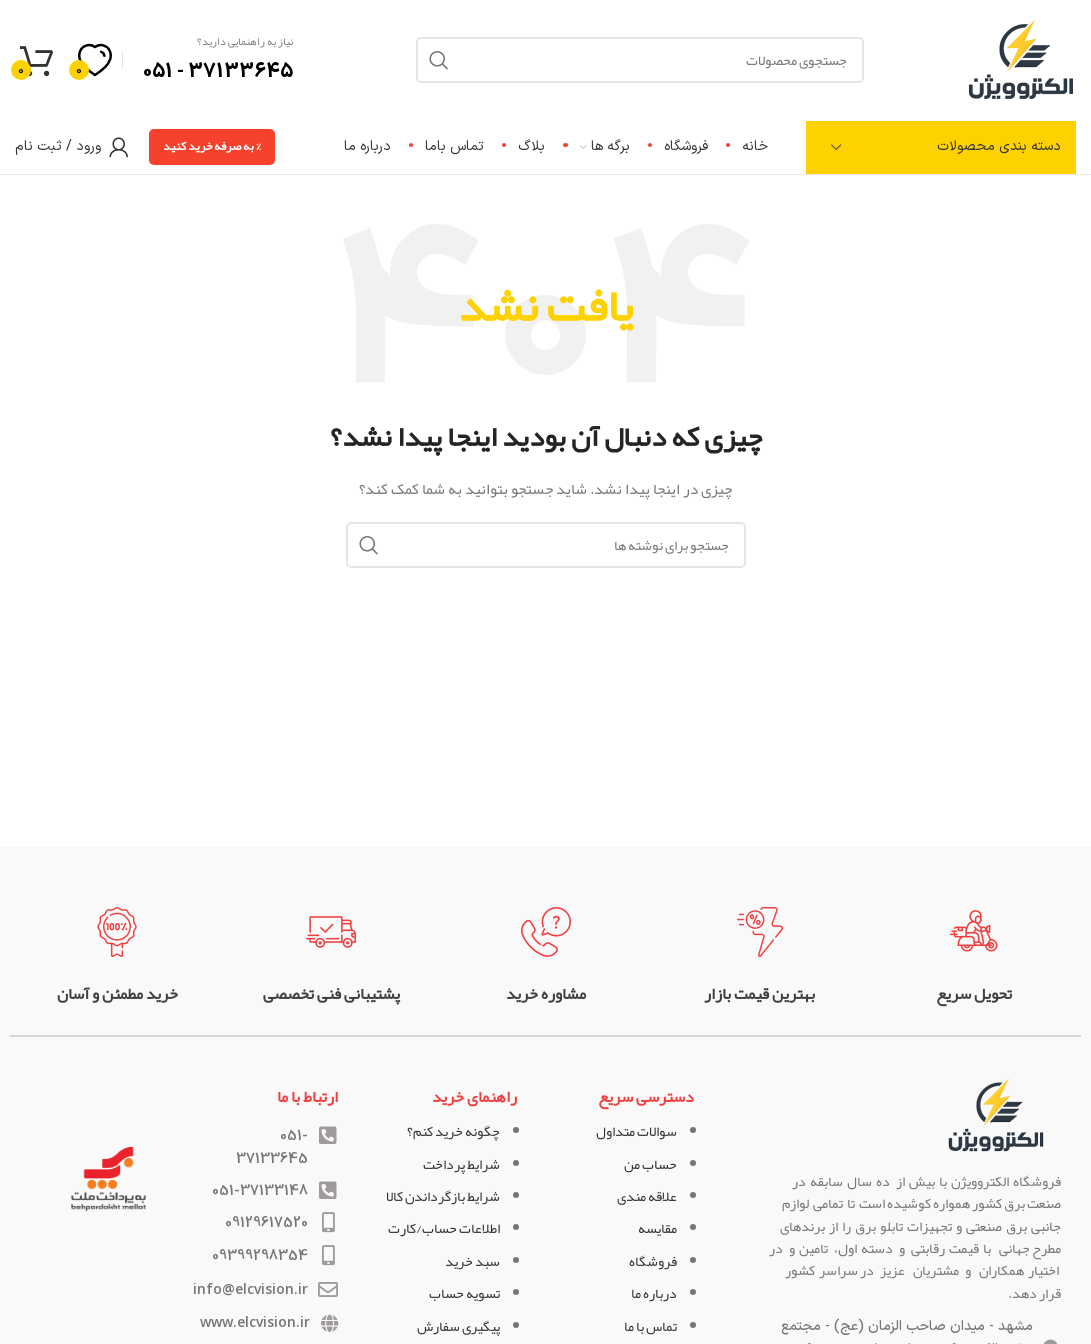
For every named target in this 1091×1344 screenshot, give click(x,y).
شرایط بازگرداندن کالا (443, 1196)
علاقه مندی (647, 1196)
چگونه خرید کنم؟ (453, 1131)
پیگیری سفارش (458, 1326)
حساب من (650, 1164)
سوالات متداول (636, 1131)
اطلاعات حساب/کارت (444, 1228)
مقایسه (657, 1228)
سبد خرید (472, 1261)
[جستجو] (546, 545)
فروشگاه (653, 1261)
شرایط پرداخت (461, 1164)
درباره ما (654, 1293)
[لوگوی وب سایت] (1021, 64)
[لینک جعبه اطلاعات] (974, 956)
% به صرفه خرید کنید (212, 146)
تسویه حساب (464, 1293)
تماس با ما (650, 1326)
